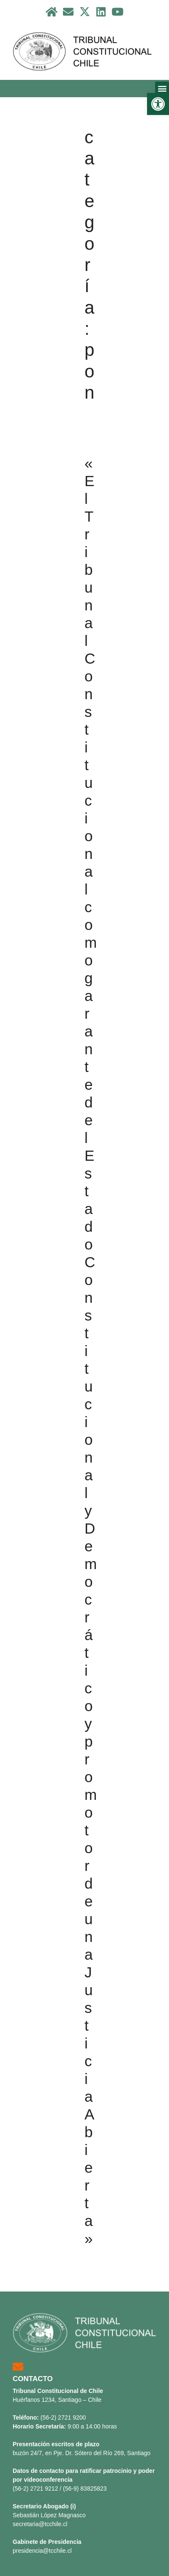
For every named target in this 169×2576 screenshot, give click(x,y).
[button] (158, 104)
